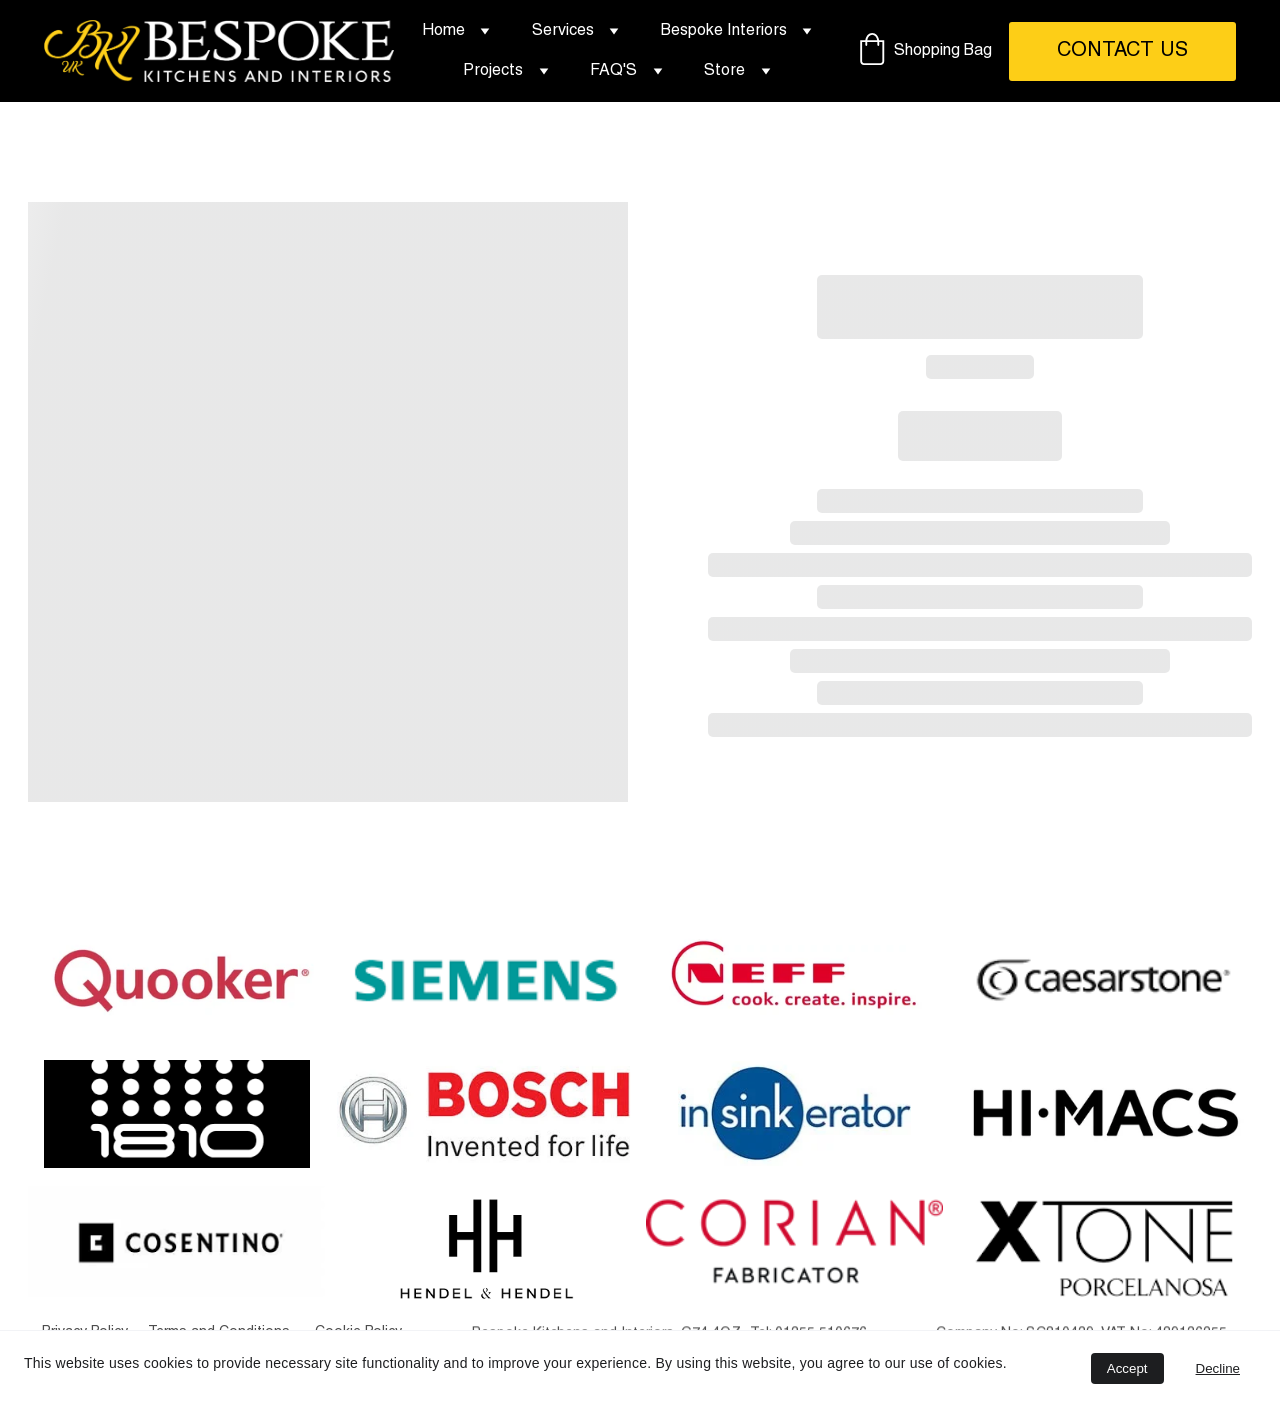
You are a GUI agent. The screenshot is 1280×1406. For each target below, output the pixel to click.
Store (724, 71)
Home (443, 31)
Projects (493, 71)
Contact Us (1122, 51)
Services (563, 31)
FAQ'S (613, 71)
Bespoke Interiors (724, 31)
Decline (1218, 1368)
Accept (1127, 1368)
